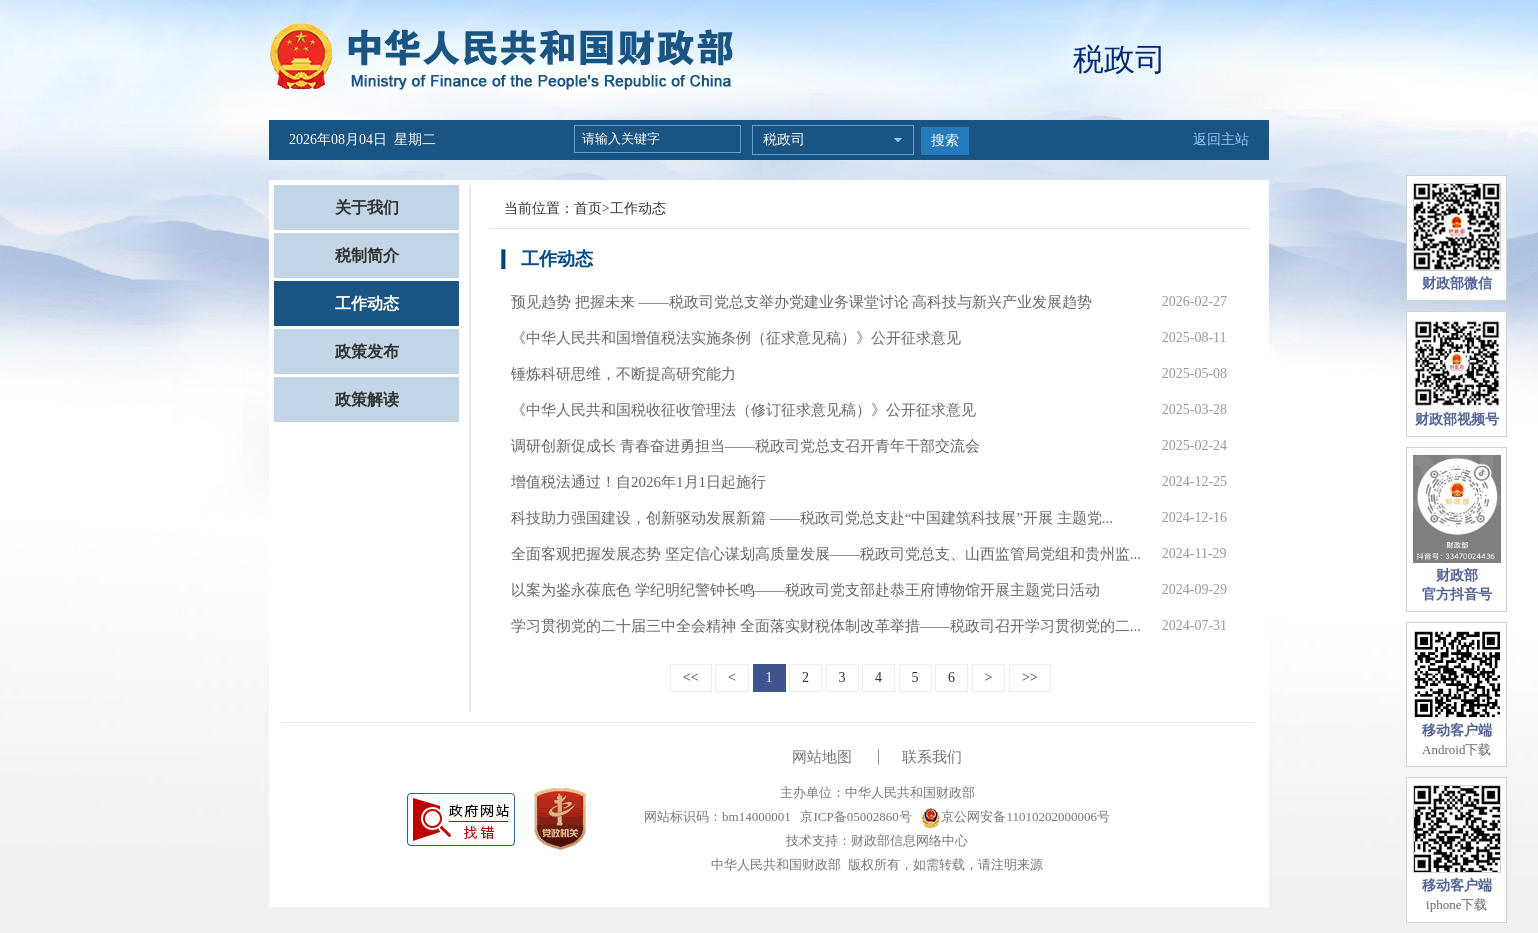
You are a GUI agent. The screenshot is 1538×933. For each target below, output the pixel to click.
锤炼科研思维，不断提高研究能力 (623, 374)
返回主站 (1221, 139)
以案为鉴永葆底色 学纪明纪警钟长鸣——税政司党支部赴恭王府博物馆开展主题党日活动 (805, 590)
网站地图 (822, 757)
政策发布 (367, 351)
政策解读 (367, 399)
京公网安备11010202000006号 (1015, 816)
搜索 (945, 140)
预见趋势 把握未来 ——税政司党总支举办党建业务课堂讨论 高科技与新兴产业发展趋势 (801, 302)
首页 (588, 208)
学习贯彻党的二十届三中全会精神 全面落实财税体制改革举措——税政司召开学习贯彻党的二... (826, 626)
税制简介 (367, 255)
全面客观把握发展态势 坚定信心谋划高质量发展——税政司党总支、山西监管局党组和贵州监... (826, 554)
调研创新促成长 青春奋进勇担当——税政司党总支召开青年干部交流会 (745, 446)
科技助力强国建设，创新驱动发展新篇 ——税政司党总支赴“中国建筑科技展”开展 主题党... (812, 518)
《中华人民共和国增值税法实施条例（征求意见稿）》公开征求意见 (736, 338)
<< (691, 677)
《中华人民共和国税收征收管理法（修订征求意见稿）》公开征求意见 (743, 410)
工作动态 (367, 303)
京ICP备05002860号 (854, 816)
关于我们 (367, 207)
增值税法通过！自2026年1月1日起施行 (638, 482)
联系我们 (932, 757)
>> (1030, 677)
